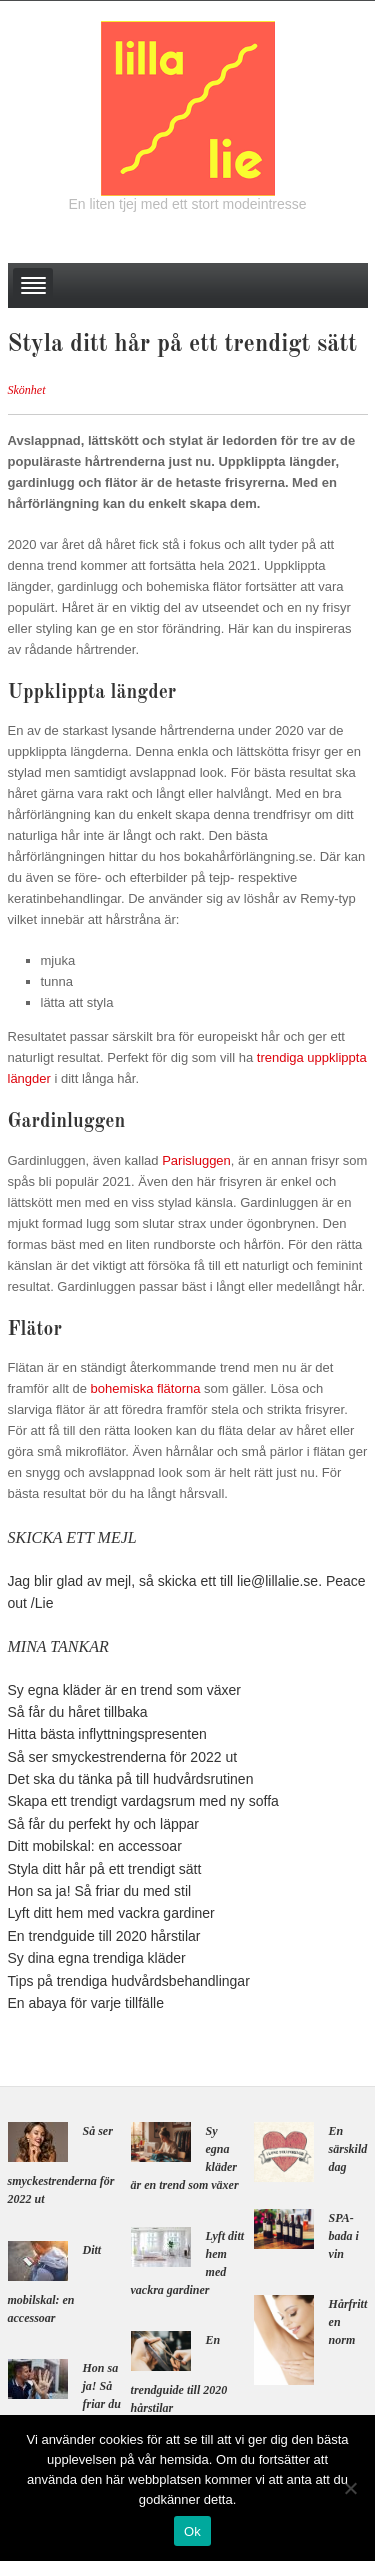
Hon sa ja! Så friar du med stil (100, 1891)
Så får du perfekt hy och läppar (103, 1824)
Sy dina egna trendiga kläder (97, 1958)
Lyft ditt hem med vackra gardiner (111, 1913)
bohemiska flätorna (146, 1388)
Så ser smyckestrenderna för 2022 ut (123, 1757)
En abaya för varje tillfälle (86, 2003)
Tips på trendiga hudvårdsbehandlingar (129, 1981)
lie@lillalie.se (277, 1581)
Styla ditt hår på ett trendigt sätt (105, 1869)
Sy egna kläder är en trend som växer (124, 1690)
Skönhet (27, 390)
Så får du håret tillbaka (78, 1712)
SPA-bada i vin (344, 2236)
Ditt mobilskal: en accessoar (95, 1846)
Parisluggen (196, 1160)
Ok (192, 2531)
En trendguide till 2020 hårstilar (104, 1936)
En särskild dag (348, 2149)
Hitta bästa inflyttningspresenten (107, 1734)
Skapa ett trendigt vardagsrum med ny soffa (143, 1801)
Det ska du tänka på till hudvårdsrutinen (131, 1779)
